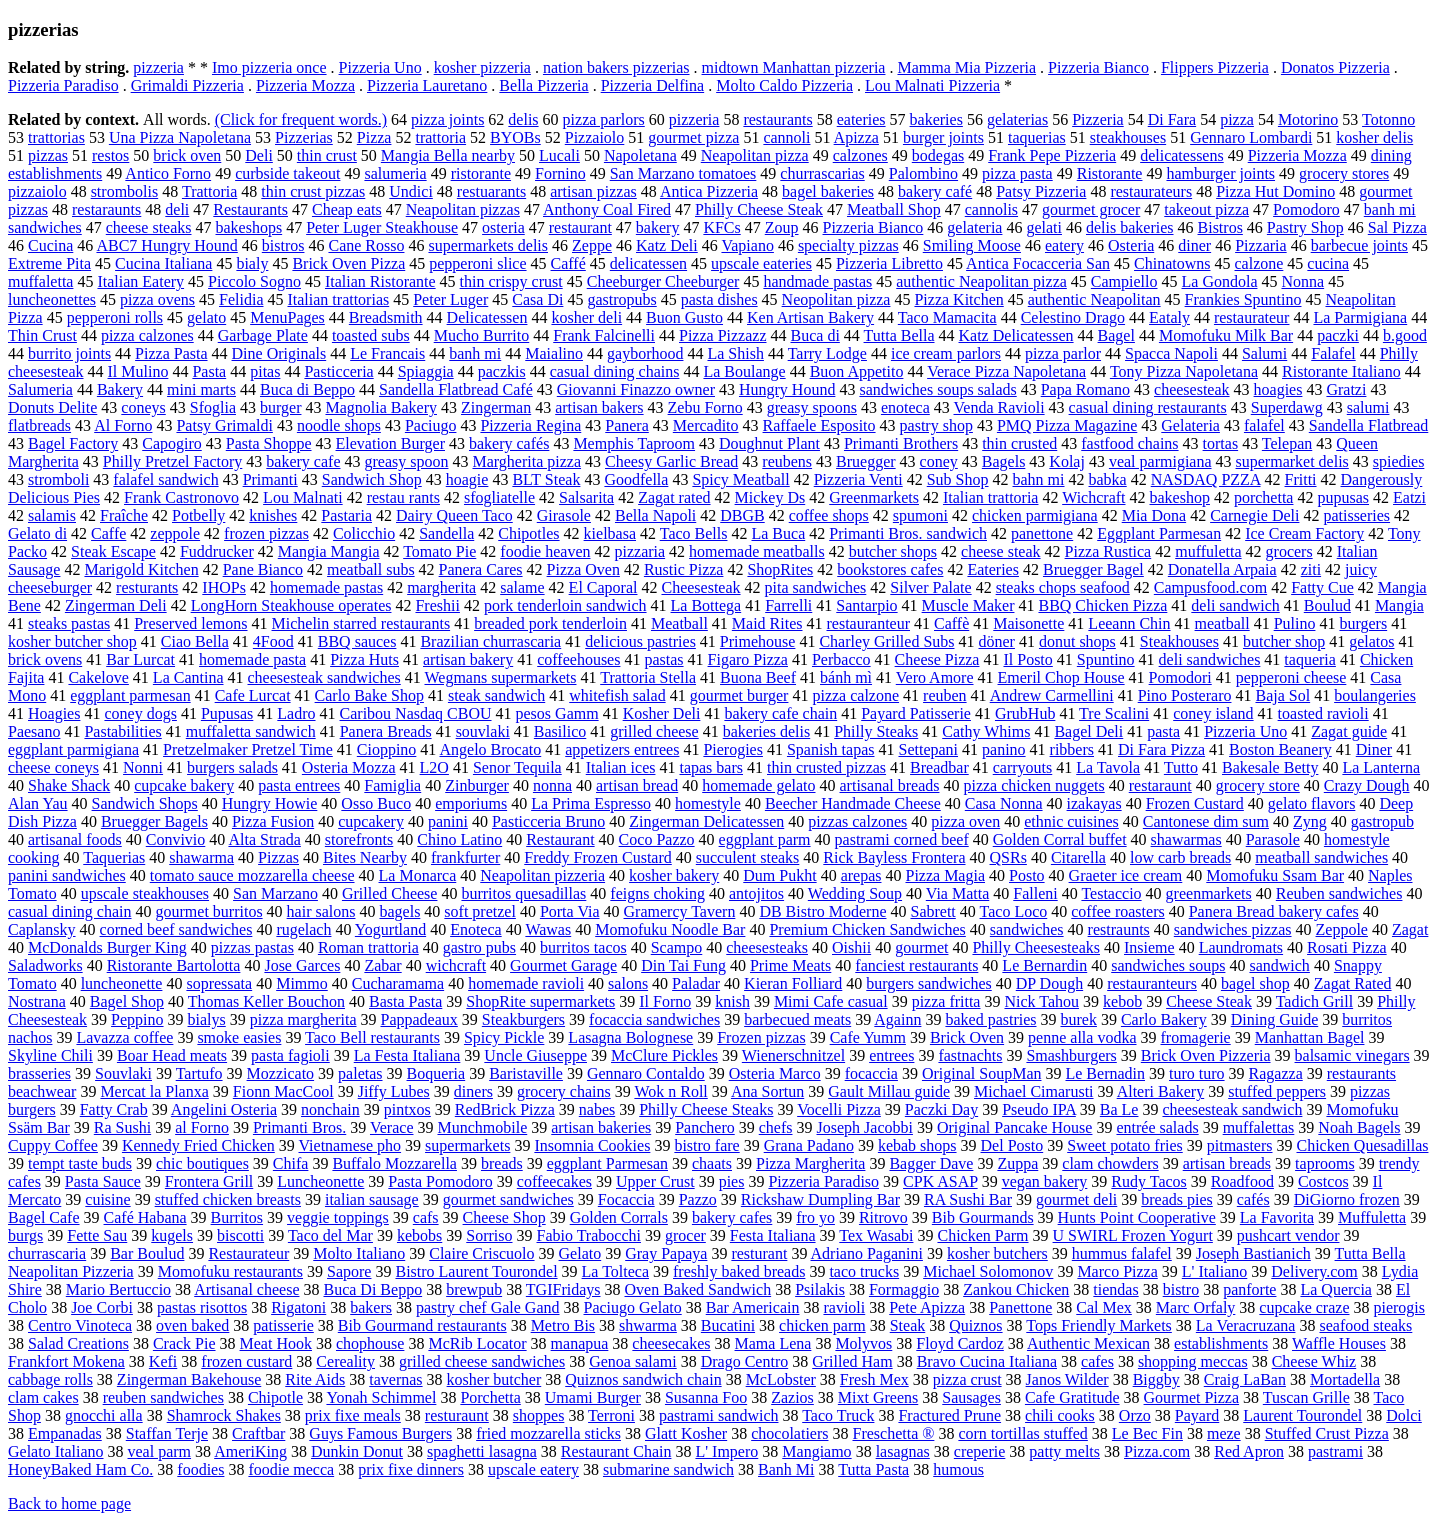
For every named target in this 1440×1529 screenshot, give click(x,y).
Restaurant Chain (616, 1451)
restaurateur (1252, 317)
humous (958, 1469)
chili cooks (1060, 1415)
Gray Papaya (666, 1253)
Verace (392, 1127)
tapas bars (711, 767)
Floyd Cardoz (960, 1343)
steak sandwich (496, 695)
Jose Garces (302, 965)
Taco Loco (1014, 911)
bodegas (938, 155)
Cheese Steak (1209, 1001)
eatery (1064, 245)
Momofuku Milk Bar (1226, 335)
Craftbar (258, 1433)
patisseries (1356, 515)
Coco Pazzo (657, 839)
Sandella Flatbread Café (456, 389)
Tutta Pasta (873, 1469)
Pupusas (227, 713)
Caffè (951, 623)
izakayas (1094, 803)
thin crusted (1019, 443)
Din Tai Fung (683, 965)
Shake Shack (69, 785)
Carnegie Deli (1254, 515)
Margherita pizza (526, 461)
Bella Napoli (655, 515)
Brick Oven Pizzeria (1206, 1055)
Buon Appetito (857, 371)
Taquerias (114, 857)
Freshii (437, 605)
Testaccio (1111, 893)
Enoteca (476, 929)
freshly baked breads (739, 1271)
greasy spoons (812, 407)
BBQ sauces (357, 641)
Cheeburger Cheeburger (663, 281)
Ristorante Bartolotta (174, 965)
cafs (426, 1217)
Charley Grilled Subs (886, 641)
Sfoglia (213, 407)
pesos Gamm (557, 713)
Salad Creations (78, 1343)
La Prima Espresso (591, 803)
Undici (411, 191)
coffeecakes (554, 1181)
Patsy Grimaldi (224, 425)
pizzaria (639, 551)
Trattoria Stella (648, 677)
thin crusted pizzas (826, 767)
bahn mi (1039, 479)
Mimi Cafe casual (831, 1001)
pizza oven (965, 821)
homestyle (708, 803)
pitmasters (1240, 1145)
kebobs (419, 1235)
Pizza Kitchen (958, 299)
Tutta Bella (899, 335)
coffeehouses (578, 659)
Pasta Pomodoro (440, 1181)
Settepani (928, 749)
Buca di (815, 335)
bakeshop (1180, 497)
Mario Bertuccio (118, 1289)
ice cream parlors (946, 353)
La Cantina (188, 677)
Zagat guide (1349, 731)
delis (523, 119)
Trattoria (209, 191)
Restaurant (560, 839)
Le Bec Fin (1147, 1433)
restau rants (403, 497)
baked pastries (990, 1019)
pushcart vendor (1288, 1235)
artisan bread (637, 785)
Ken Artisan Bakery (810, 317)
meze (1224, 1433)
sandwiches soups (1168, 965)
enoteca (905, 407)
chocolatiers (789, 1433)
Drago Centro (745, 1361)
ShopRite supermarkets (540, 1001)
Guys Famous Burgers (380, 1433)
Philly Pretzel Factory (173, 461)
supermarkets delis (488, 245)
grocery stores (1344, 173)
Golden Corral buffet (1060, 839)
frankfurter (465, 857)
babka (1108, 479)
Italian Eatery (140, 281)
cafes (1097, 1361)
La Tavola (1108, 767)
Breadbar (939, 767)
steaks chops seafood (1063, 587)
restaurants (777, 119)
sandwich (1279, 965)
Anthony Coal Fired (607, 209)
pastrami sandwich (719, 1415)
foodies (200, 1469)
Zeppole (1342, 929)
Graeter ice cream (1126, 875)
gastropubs (621, 299)
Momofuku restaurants (230, 1271)
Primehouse (758, 641)
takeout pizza (1206, 209)
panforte (1249, 1289)
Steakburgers (523, 1019)
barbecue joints (1359, 245)
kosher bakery (674, 875)
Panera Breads (386, 731)
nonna (552, 785)
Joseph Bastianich (1253, 1253)
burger (280, 407)
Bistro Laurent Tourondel (476, 1271)
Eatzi (1409, 497)
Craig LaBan (1245, 1379)
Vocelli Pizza (839, 1109)
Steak (908, 1325)
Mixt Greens (878, 1397)
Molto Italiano (359, 1253)
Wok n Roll (670, 1091)
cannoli (786, 137)
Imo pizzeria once (269, 67)
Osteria (1131, 245)
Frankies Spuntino (1243, 299)
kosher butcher (494, 1379)
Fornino (560, 173)
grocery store (1258, 785)
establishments (1221, 1343)
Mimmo (302, 983)
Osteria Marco (775, 1073)
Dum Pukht (779, 875)
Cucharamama (398, 983)
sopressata (219, 983)
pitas (265, 371)
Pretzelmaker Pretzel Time (248, 749)
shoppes (539, 1415)
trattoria (440, 137)
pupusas (1343, 497)
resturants (147, 587)
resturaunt (457, 1415)
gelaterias (1017, 119)
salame (522, 587)
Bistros (1220, 227)
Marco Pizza (1117, 1271)
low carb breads (1180, 857)
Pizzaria (1261, 245)
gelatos (1371, 641)
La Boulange (744, 371)
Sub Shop (958, 479)
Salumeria (40, 389)
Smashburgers (1071, 1055)
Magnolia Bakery (381, 407)
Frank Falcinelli (604, 335)
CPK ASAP (940, 1181)
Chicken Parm (982, 1235)
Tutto (1181, 767)
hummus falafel (1122, 1253)
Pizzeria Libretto (889, 263)
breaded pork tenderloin (550, 623)
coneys (143, 407)
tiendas (1115, 1289)
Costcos (1323, 1181)
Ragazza (1276, 1073)
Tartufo (199, 1073)
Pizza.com (1157, 1451)
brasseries (39, 1073)
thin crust (327, 155)
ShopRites (780, 569)
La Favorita (1277, 1217)
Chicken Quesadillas (1363, 1145)
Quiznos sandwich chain (643, 1379)
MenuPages (287, 317)
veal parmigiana (1160, 461)
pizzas (48, 155)
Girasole (564, 515)
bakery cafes (732, 1217)
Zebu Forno (705, 407)
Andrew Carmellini (1052, 695)
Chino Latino (459, 839)
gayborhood (645, 353)
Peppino (137, 1019)
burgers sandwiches (928, 983)
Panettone (1020, 1307)
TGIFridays (563, 1289)
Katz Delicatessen (1016, 335)
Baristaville (526, 1073)
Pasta (209, 371)
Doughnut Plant (769, 443)
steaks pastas (69, 623)
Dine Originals (279, 353)
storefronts (359, 839)
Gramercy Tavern (680, 911)
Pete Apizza (927, 1307)
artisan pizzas (593, 191)
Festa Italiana (773, 1235)
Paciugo (431, 425)
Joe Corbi (102, 1307)
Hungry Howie (270, 803)
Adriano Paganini (867, 1253)
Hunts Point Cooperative (1137, 1217)
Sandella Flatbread (1369, 425)
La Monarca (418, 875)
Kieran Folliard (793, 983)
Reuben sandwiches (1339, 893)
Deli (259, 155)
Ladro (296, 713)
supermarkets (467, 1145)
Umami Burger (593, 1397)
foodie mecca (291, 1469)
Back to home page (69, 1503)
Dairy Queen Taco (454, 515)
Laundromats (1241, 947)
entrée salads (1157, 1127)
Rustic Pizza (684, 569)
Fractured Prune (949, 1415)
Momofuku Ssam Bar (1275, 875)
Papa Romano (1085, 389)
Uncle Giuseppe (535, 1055)
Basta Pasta (405, 1001)
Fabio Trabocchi (589, 1235)
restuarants (491, 191)
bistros (283, 245)
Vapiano (747, 245)
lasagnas (903, 1451)
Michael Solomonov (988, 1271)
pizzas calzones (857, 821)
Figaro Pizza (748, 659)
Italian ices (621, 767)
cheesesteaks (767, 947)
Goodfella (636, 479)
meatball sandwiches (1321, 857)
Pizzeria (1098, 119)
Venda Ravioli (999, 407)
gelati (1044, 227)
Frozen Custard (1195, 803)
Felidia (241, 299)
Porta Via (570, 911)
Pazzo (698, 1199)
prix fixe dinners (411, 1469)
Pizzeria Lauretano (427, 85)
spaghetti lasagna (482, 1451)
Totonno (1388, 119)
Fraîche (124, 515)
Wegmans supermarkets (500, 677)
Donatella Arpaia (1222, 569)
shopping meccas (1193, 1361)
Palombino (923, 173)
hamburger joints (1220, 173)
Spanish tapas (831, 749)
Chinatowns (1172, 263)
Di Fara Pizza (1161, 749)
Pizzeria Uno (380, 67)
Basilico (560, 731)
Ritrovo (883, 1217)
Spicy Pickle (504, 1037)
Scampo (677, 947)
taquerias (1037, 137)
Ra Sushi (122, 1127)
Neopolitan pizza (836, 299)
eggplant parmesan (130, 695)
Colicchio (364, 533)
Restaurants (250, 209)
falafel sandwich (165, 479)
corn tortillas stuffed (1022, 1433)
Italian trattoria (991, 497)
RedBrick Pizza (505, 1109)
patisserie (283, 1325)
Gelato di (37, 533)
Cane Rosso (366, 245)
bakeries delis (767, 731)
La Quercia (1336, 1289)
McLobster (781, 1379)
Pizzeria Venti (858, 479)
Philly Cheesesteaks (1036, 947)
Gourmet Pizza (1192, 1397)
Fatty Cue (1322, 587)
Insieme (1149, 947)
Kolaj (1067, 461)
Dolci (1404, 1415)
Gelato (580, 1253)
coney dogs (140, 713)
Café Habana (145, 1217)
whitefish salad (617, 695)
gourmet (921, 947)
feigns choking (657, 893)
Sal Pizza (1397, 227)
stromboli (58, 479)
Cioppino (387, 749)
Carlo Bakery (1164, 1019)
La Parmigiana (1360, 317)
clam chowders (1110, 1163)
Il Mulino (138, 371)
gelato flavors (1312, 803)
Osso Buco (376, 803)
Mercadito (706, 425)
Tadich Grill (1315, 1001)
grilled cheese (654, 731)
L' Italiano (1215, 1271)
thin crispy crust (511, 281)
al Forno (202, 1127)
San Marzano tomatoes (683, 173)
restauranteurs (1152, 983)
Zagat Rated (1353, 983)
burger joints (943, 137)
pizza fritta (946, 1001)
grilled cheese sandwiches (482, 1361)
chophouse (370, 1343)
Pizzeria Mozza (305, 85)
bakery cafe (303, 461)
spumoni (920, 515)
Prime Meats (790, 965)
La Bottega (706, 605)
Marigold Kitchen (141, 569)
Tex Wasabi (876, 1235)
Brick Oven (967, 1037)
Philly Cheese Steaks (706, 1109)
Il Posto (1027, 659)
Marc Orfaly (1196, 1307)
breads (502, 1163)
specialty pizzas (848, 245)
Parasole (1273, 839)
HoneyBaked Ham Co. (80, 1469)
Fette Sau (97, 1235)
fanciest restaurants (916, 965)
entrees (891, 1055)
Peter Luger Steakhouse (382, 227)
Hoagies (54, 713)
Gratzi (1346, 389)
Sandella (446, 533)
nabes (597, 1109)
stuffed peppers (1277, 1091)
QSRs (1008, 857)
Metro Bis (563, 1325)
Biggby (1156, 1379)
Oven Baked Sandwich (698, 1289)
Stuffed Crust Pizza (1327, 1433)
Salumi (1264, 353)
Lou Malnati (303, 497)
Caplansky (42, 929)
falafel (1264, 425)
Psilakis (820, 1289)
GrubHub (1025, 713)
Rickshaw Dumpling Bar (820, 1199)
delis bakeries (1130, 227)
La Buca (778, 533)
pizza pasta (1017, 173)
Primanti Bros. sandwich (908, 533)
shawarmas (1186, 839)
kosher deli (586, 317)
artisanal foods (75, 839)
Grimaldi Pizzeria (187, 85)
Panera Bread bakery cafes (1274, 911)
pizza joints (447, 119)
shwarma (648, 1325)
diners (473, 1091)
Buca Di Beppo (372, 1289)
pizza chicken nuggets (1033, 785)
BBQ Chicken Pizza (1102, 605)
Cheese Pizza (937, 659)
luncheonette (122, 983)
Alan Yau (38, 803)
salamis (52, 515)
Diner (1374, 749)
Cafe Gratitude (1072, 1397)
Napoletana (640, 155)
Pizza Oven (583, 569)
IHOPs (224, 587)
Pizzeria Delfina (653, 85)
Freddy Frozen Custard (598, 857)
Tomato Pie (439, 551)
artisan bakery (468, 659)
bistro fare (706, 1145)
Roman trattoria (368, 947)
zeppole (175, 533)
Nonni (143, 767)
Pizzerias (304, 137)
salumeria (395, 173)
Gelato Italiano (56, 1451)
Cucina (50, 245)
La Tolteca (615, 1271)
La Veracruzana (1246, 1325)
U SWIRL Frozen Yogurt (1133, 1235)
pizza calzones (147, 335)
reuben (945, 695)
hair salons (321, 911)
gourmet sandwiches (508, 1199)
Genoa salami (633, 1361)
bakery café (935, 191)
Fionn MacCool (283, 1091)
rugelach (303, 929)
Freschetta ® (893, 1433)
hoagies (1278, 389)
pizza (1237, 119)
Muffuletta (1372, 1217)
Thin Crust (42, 335)
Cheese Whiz (1314, 1361)
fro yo (815, 1217)
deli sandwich (1235, 605)
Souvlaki (123, 1073)
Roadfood (1242, 1181)
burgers (1363, 623)
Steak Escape (113, 551)
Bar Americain (753, 1307)
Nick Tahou (1041, 1001)
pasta (1163, 731)
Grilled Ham (852, 1361)
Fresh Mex (874, 1379)
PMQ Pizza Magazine (1067, 425)
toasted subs (371, 335)
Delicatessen (487, 317)
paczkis (502, 371)
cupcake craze (1304, 1307)
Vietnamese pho (350, 1145)
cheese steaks (149, 227)
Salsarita (586, 497)
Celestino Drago (1073, 317)
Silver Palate (930, 587)
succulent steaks (748, 857)
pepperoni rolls (115, 317)
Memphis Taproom (634, 443)
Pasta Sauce (103, 1181)
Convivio (176, 839)
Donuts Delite (52, 407)
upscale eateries (761, 263)
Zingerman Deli (116, 605)
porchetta (1264, 497)
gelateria (974, 227)
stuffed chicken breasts (228, 1199)
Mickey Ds (770, 497)
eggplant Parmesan (607, 1163)
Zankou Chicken (1016, 1289)
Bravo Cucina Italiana (987, 1361)
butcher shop (1284, 641)
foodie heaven (545, 551)
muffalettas (1259, 1127)
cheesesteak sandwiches (324, 677)
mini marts (201, 389)
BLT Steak (546, 479)
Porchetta (490, 1397)
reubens (787, 461)
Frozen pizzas (761, 1037)
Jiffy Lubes (394, 1091)
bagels (399, 911)
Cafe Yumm (868, 1037)
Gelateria (1190, 425)
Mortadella (1345, 1379)
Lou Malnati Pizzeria (932, 85)
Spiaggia (426, 371)
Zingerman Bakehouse (189, 1379)
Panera (627, 425)
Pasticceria (338, 371)
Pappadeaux (419, 1019)
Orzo (1135, 1415)
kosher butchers (997, 1253)
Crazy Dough (1367, 785)
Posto (1027, 875)
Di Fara (1172, 119)
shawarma (201, 857)
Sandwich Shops (145, 803)
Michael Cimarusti (1034, 1091)
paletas (360, 1073)
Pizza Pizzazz (723, 335)
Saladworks (45, 965)
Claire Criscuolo (481, 1253)
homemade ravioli (526, 983)
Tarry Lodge (827, 353)
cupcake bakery (184, 785)
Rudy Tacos (1148, 1181)
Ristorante (1110, 173)
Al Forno (123, 425)
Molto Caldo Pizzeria (784, 85)
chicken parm (822, 1325)
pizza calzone (855, 695)
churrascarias (822, 173)
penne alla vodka (1082, 1037)
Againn (897, 1019)
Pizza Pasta (171, 353)
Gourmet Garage (563, 965)
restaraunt (1160, 785)
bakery (658, 227)
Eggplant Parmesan (1159, 533)
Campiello (1124, 281)
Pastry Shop (1305, 227)
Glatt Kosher (686, 1433)
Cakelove (98, 677)
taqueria (1310, 659)
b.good (1405, 335)
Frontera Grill (209, 1181)
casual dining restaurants (1148, 407)
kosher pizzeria (482, 67)
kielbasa (610, 533)
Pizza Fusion (273, 821)
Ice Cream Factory (1304, 533)
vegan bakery (1045, 1181)
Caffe (108, 533)
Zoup (782, 227)
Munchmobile (482, 1127)
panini (448, 821)
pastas (663, 659)
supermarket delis (1292, 461)
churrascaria (47, 1253)
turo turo (1197, 1073)
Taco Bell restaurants (372, 1037)
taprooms (1325, 1163)
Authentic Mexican (1088, 1343)
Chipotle (275, 1397)
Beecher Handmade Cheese (853, 803)
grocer (685, 1235)
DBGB (742, 515)
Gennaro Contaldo (646, 1073)
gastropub (1382, 821)
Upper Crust (655, 1181)
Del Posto (1012, 1145)
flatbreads (39, 425)
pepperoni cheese (1291, 677)
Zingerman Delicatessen (706, 821)
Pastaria (346, 515)
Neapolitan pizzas (463, 209)
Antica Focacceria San (1038, 263)
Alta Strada (264, 839)
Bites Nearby (365, 857)
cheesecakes (671, 1343)
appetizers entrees (622, 749)
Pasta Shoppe (269, 443)
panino (1004, 749)
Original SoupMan (982, 1073)
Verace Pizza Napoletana (1006, 371)
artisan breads (1227, 1163)
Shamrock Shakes (224, 1415)
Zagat (1410, 929)
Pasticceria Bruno (548, 821)
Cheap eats (347, 209)
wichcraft (456, 965)
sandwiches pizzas (1233, 929)
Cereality (345, 1361)
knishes (273, 515)
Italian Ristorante (380, 281)
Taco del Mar (330, 1235)
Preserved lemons (190, 623)
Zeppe (592, 245)
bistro (1181, 1289)
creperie (980, 1451)
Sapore (349, 1271)
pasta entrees (299, 785)
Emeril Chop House (1061, 677)
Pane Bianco (263, 569)
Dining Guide (1275, 1019)
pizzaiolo (37, 191)
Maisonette (1028, 623)
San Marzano (275, 893)
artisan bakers (599, 407)
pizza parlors (604, 119)
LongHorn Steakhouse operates (291, 605)
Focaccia (626, 1199)
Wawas (548, 929)
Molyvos (863, 1343)
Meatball (679, 623)
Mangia (1399, 605)
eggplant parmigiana (73, 749)
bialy (252, 263)
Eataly (1169, 317)
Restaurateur (248, 1253)
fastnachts (970, 1055)
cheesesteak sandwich (1232, 1109)
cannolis (991, 209)
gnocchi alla (104, 1415)
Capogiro (172, 443)
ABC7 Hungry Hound (166, 245)
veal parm (160, 1451)
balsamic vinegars (1352, 1055)
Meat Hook (276, 1343)
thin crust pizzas (313, 191)
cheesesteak (1192, 389)
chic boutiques (202, 1163)
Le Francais (387, 353)
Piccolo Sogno (254, 281)
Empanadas (65, 1433)
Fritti (1301, 479)
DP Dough (1049, 983)
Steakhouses (1179, 641)
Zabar (382, 965)
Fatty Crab (114, 1109)
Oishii (851, 947)
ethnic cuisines (1071, 821)
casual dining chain (70, 911)
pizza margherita (303, 1019)
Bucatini (728, 1325)
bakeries (936, 119)
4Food (273, 641)
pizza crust (967, 1379)
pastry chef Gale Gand (488, 1307)
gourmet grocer (1091, 209)
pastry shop (936, 425)
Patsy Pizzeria (1041, 191)
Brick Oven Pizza (348, 263)
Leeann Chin (1129, 623)
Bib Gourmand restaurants (422, 1325)
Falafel (1333, 353)
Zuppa (1017, 1163)
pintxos (407, 1109)
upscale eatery (533, 1469)
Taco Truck (838, 1415)
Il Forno (665, 1001)
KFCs (721, 227)
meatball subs (371, 569)
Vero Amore (935, 677)
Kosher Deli (662, 713)
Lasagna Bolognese (630, 1037)
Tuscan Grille (1306, 1397)
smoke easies (239, 1037)
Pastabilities (122, 731)
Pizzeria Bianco (1098, 67)
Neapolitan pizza (755, 155)
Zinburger (477, 785)
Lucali (559, 155)
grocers (1289, 551)
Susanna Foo (706, 1397)
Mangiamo (816, 1451)
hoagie (467, 479)
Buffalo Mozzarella (394, 1163)
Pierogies (733, 749)
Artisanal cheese (246, 1289)
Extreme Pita (49, 263)
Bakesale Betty (1270, 767)
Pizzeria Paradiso (63, 85)
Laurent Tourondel (1302, 1415)
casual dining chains (615, 371)
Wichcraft (1093, 497)
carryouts (1023, 767)
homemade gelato (758, 785)
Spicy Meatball (740, 479)
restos (110, 155)
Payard (1197, 1415)
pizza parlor (1063, 353)
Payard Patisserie (916, 713)
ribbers (1072, 749)
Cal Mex (1104, 1307)
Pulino (1295, 623)
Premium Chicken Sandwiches (867, 929)
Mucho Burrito (482, 335)
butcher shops (893, 551)
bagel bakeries (828, 191)
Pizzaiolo (595, 137)
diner (1194, 245)
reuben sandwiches (163, 1397)
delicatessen (648, 263)
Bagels (1004, 461)
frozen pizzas (266, 533)
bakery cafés (509, 443)
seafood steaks (1365, 1325)
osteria (503, 227)
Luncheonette (320, 1181)
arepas (861, 875)
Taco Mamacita (947, 317)
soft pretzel (480, 911)
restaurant (580, 227)
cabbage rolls (50, 1379)
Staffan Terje (167, 1433)
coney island (1213, 713)
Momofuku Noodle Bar (670, 929)
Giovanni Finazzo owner (636, 389)
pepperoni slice (477, 263)
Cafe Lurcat (253, 695)
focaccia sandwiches (654, 1019)
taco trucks (864, 1271)
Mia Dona (1154, 515)
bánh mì (846, 677)
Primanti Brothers (901, 443)
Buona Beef (758, 677)
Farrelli (788, 605)
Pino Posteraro (1185, 695)
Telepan (1287, 443)
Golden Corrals (619, 1217)
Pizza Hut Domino (1275, 191)
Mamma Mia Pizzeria (966, 67)
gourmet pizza (693, 137)
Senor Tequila (517, 767)
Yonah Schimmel (381, 1397)
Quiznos (975, 1325)
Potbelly (198, 515)
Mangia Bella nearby (448, 155)
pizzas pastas (252, 947)
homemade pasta (252, 659)
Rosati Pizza (1347, 947)
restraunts (1119, 929)
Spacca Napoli (1171, 353)
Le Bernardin (1044, 965)
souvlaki (483, 731)
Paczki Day (941, 1109)
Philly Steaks (876, 731)
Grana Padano (809, 1145)
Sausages (971, 1397)
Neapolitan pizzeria (542, 875)
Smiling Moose (972, 245)
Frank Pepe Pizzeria (1052, 155)
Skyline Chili (50, 1055)
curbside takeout (287, 173)
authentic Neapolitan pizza (981, 281)
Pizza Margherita (810, 1163)
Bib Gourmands (983, 1217)
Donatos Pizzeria (1335, 67)
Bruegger (866, 461)
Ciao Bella (195, 641)
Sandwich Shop (372, 479)
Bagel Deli (1088, 731)
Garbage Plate (263, 335)
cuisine (107, 1199)
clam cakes (43, 1397)
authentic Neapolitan (1094, 299)
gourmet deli (1076, 1199)
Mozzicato (281, 1073)
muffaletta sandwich (251, 731)
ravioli (844, 1307)
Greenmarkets (874, 497)
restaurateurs (1151, 191)
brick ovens (45, 659)
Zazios (792, 1397)
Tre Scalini (1114, 713)
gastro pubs (479, 947)
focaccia (871, 1073)
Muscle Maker (968, 605)
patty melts (1064, 1451)
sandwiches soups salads (937, 389)
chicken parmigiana (1035, 515)
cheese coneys (53, 767)
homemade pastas (326, 587)
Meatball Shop (894, 209)
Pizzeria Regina (530, 425)
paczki (1338, 335)
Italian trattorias (338, 299)
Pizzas (278, 857)
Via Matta (957, 893)
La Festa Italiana (407, 1055)
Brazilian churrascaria (490, 641)
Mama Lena (773, 1343)
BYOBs (515, 137)
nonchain (330, 1109)
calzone (1259, 263)
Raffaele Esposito (819, 425)
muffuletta (1208, 551)
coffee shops (829, 515)
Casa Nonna (1004, 803)
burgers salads (232, 767)
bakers (371, 1307)
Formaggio (904, 1289)
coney (939, 461)
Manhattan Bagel (1310, 1037)
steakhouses (1128, 137)
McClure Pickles (664, 1055)
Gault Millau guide (889, 1091)
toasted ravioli (1323, 713)
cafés (1253, 1199)
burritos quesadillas (523, 893)
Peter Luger (450, 299)
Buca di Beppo (307, 389)
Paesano (34, 731)
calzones (860, 155)
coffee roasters (1117, 911)
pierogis (1399, 1307)
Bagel (1116, 335)
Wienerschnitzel (793, 1055)
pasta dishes (719, 299)
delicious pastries (640, 641)
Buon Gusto (684, 317)
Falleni (1035, 893)
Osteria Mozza (349, 767)
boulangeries (1375, 695)
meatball (1222, 623)
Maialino (554, 353)
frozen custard (246, 1361)
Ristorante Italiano (1341, 371)
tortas (1221, 443)
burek (1079, 1019)
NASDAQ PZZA (1206, 479)
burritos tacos (583, 947)
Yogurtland (390, 929)
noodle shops (339, 425)
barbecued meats (797, 1019)
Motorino (1308, 119)
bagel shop (1255, 983)
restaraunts (106, 209)
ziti (1311, 569)
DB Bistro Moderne (822, 911)
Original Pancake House (1015, 1127)
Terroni (611, 1415)
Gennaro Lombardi (1251, 137)
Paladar (696, 983)
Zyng (1310, 821)
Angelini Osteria (224, 1109)
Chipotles (528, 533)
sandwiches (1027, 929)
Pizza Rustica (1108, 551)
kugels (172, 1235)
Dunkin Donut (357, 1451)
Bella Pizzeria (543, 85)
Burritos (237, 1217)
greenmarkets (1209, 893)
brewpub (474, 1289)
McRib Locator (477, 1343)
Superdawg (1287, 407)
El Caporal (603, 587)
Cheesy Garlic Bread (671, 461)
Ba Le (1119, 1109)
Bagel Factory (73, 443)
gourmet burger (739, 695)
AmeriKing (250, 1451)
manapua (580, 1343)
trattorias (56, 137)
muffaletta (40, 281)
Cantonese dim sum (1206, 821)
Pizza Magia (945, 875)
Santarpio (866, 605)
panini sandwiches (67, 875)
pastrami (1335, 1451)
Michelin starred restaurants (361, 623)
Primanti (270, 479)
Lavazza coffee (124, 1037)
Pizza (374, 137)
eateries (861, 119)
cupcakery (371, 821)
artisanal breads (890, 785)
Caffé (568, 263)
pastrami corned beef (902, 839)
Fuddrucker (217, 551)
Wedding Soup (855, 893)
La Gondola (1220, 281)
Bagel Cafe (44, 1217)
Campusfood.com (1210, 587)
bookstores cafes (890, 569)
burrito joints (69, 353)
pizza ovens (157, 299)
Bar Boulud (147, 1253)
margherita (441, 587)
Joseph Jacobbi (865, 1127)
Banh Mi (786, 1469)
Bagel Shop (127, 1001)
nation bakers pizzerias (616, 67)
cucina (1328, 263)
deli (177, 209)
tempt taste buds (80, 1163)
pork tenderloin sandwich (565, 605)
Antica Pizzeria (709, 191)
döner (997, 641)
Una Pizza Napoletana (180, 137)
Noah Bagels (1359, 1127)
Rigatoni (298, 1307)
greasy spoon (407, 461)
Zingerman (496, 407)
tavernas (395, 1379)
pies (732, 1181)
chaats (712, 1163)
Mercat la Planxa (154, 1091)
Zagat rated (674, 497)
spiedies (1399, 461)
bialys (207, 1019)
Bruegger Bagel (1093, 569)
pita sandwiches (816, 587)
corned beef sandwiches (176, 929)
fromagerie (1196, 1037)
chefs (776, 1127)
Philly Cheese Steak (759, 209)
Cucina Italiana (163, 263)
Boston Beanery (1280, 749)
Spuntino (1106, 659)
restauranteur (869, 623)
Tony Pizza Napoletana (1184, 371)
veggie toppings (338, 1217)
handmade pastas (817, 281)
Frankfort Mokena (66, 1361)
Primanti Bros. (299, 1127)
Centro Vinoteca (80, 1325)
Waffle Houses (1339, 1343)
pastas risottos (202, 1307)
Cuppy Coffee (53, 1145)
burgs (25, 1235)
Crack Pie (184, 1343)
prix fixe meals (353, 1415)
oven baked (192, 1325)
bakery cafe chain (780, 713)
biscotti (240, 1235)
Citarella (1078, 857)
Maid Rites (767, 623)
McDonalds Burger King (107, 947)
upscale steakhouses (145, 893)
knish (732, 1001)
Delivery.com (1314, 1271)
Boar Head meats (172, 1055)
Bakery (120, 389)
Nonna (1302, 281)
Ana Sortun (767, 1091)
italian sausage (372, 1199)
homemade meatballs (757, 551)
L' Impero (726, 1451)
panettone (1042, 533)
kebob (1122, 1001)
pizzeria (158, 67)
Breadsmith (386, 317)
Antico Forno (168, 173)
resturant (759, 1253)
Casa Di (537, 299)
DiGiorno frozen (1347, 1199)
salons (628, 983)
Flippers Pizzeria (1215, 67)
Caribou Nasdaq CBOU (416, 713)
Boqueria (436, 1073)
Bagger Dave (931, 1163)
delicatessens (1182, 155)
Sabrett (932, 911)
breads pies (1177, 1199)
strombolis (125, 191)
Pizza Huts (364, 659)
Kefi (163, 1361)
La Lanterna (1381, 767)
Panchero (705, 1127)
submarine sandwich (668, 1469)
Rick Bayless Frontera (894, 857)
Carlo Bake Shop (369, 695)
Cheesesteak (700, 587)
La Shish (735, 353)
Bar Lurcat (140, 659)
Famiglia (392, 785)
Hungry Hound (787, 389)
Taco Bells (694, 533)
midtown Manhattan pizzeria (794, 67)
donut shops (1077, 641)
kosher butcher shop (72, 641)
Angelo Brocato (490, 749)
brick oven (187, 155)
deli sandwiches (1210, 659)
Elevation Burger (390, 443)
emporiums (471, 803)
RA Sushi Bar (968, 1199)
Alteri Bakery (1161, 1091)
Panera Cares (481, 569)
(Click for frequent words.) (301, 119)
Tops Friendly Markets (1099, 1325)
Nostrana (37, 1001)
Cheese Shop (504, 1217)
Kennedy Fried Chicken (198, 1145)
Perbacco (841, 659)
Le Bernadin (1105, 1073)
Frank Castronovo (181, 497)
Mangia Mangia (329, 551)
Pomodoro (1306, 209)
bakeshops (249, 227)
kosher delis (1374, 137)
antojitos (756, 893)
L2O (434, 767)
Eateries (993, 569)
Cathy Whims (986, 731)
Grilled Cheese (390, 893)
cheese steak (1001, 551)
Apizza (856, 137)
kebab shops (917, 1145)
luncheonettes (52, 299)
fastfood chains (1129, 443)
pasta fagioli (290, 1055)
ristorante (481, 173)
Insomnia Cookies (592, 1145)
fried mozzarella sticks (548, 1433)
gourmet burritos (209, 911)
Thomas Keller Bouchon (266, 1001)
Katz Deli (667, 245)
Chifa (291, 1163)
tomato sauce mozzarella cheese (252, 875)
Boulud (1327, 605)
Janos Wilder (1067, 1379)
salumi (1368, 407)
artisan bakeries (601, 1127)
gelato (206, 317)
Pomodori (1180, 677)
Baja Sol (1282, 695)
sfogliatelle (499, 497)
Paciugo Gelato (633, 1307)
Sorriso (489, 1235)
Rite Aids (315, 1379)
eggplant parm (765, 839)
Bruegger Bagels (154, 821)
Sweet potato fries (1125, 1145)
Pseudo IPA (1039, 1109)
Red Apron (1249, 1451)
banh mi (475, 353)
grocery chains (564, 1091)
